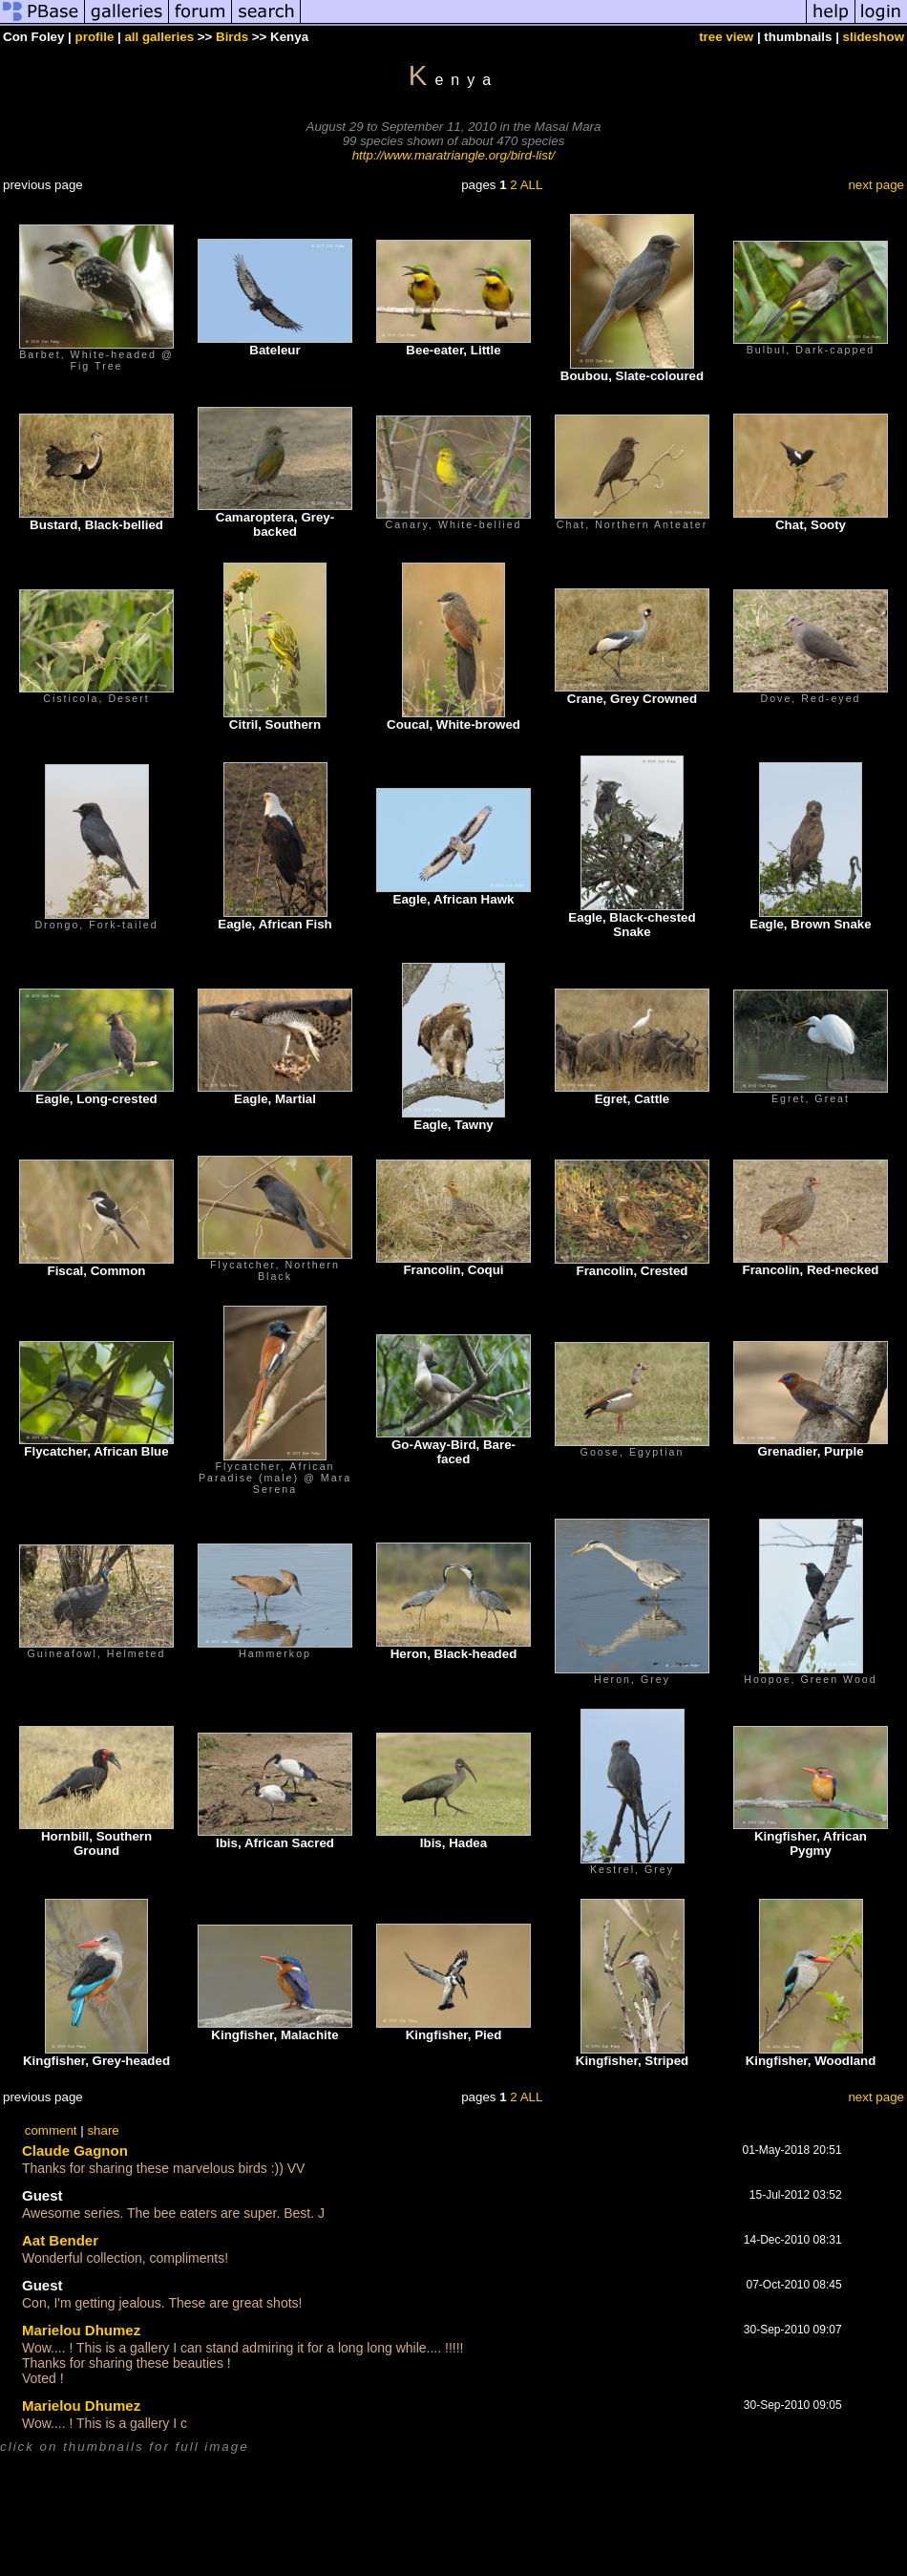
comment (51, 2130)
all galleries (159, 37)
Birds (232, 37)
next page (876, 185)
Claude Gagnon (75, 2150)
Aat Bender (60, 2240)
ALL (531, 185)
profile (95, 37)
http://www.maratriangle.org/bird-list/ (454, 155)
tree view (726, 37)
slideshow (873, 37)
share (102, 2130)
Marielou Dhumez (81, 2330)
